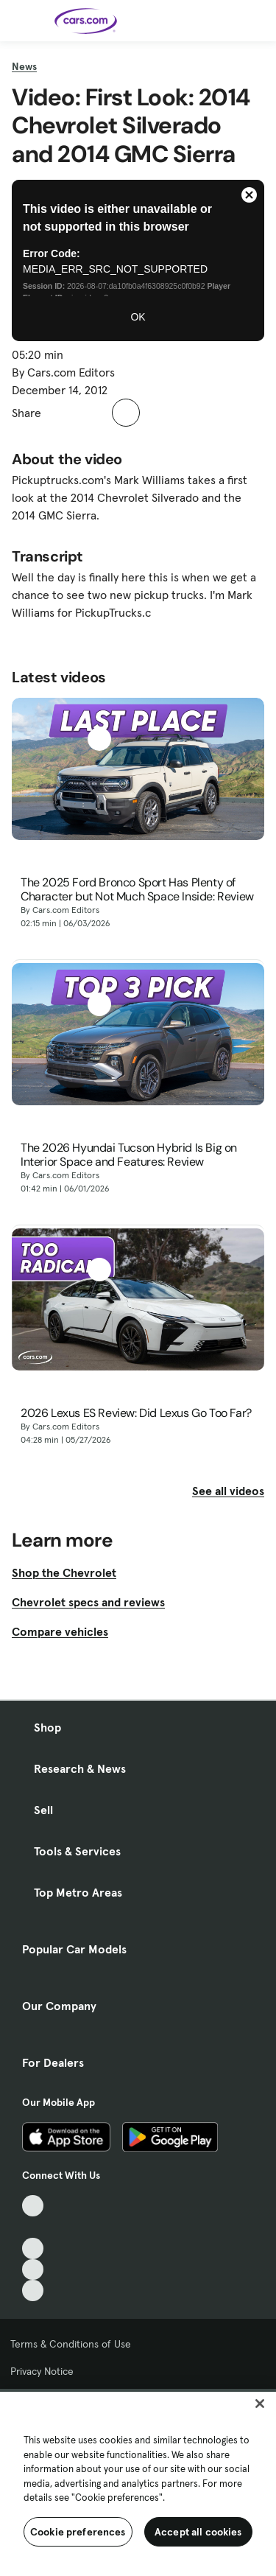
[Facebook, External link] (32, 2227)
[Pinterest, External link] (32, 2290)
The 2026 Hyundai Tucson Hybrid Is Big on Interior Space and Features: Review (129, 1155)
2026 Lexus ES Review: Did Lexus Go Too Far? (136, 1413)
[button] (60, 413)
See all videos (228, 1490)
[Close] (260, 2403)
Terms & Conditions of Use (70, 2344)
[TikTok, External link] (32, 2205)
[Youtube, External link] (32, 2248)
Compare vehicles (60, 1631)
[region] (138, 2482)
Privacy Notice (42, 2371)
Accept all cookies (198, 2531)
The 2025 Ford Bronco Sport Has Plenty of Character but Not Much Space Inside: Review (137, 889)
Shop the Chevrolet (64, 1572)
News (24, 66)
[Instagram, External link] (32, 2270)
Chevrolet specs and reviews (88, 1602)
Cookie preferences (78, 2531)
